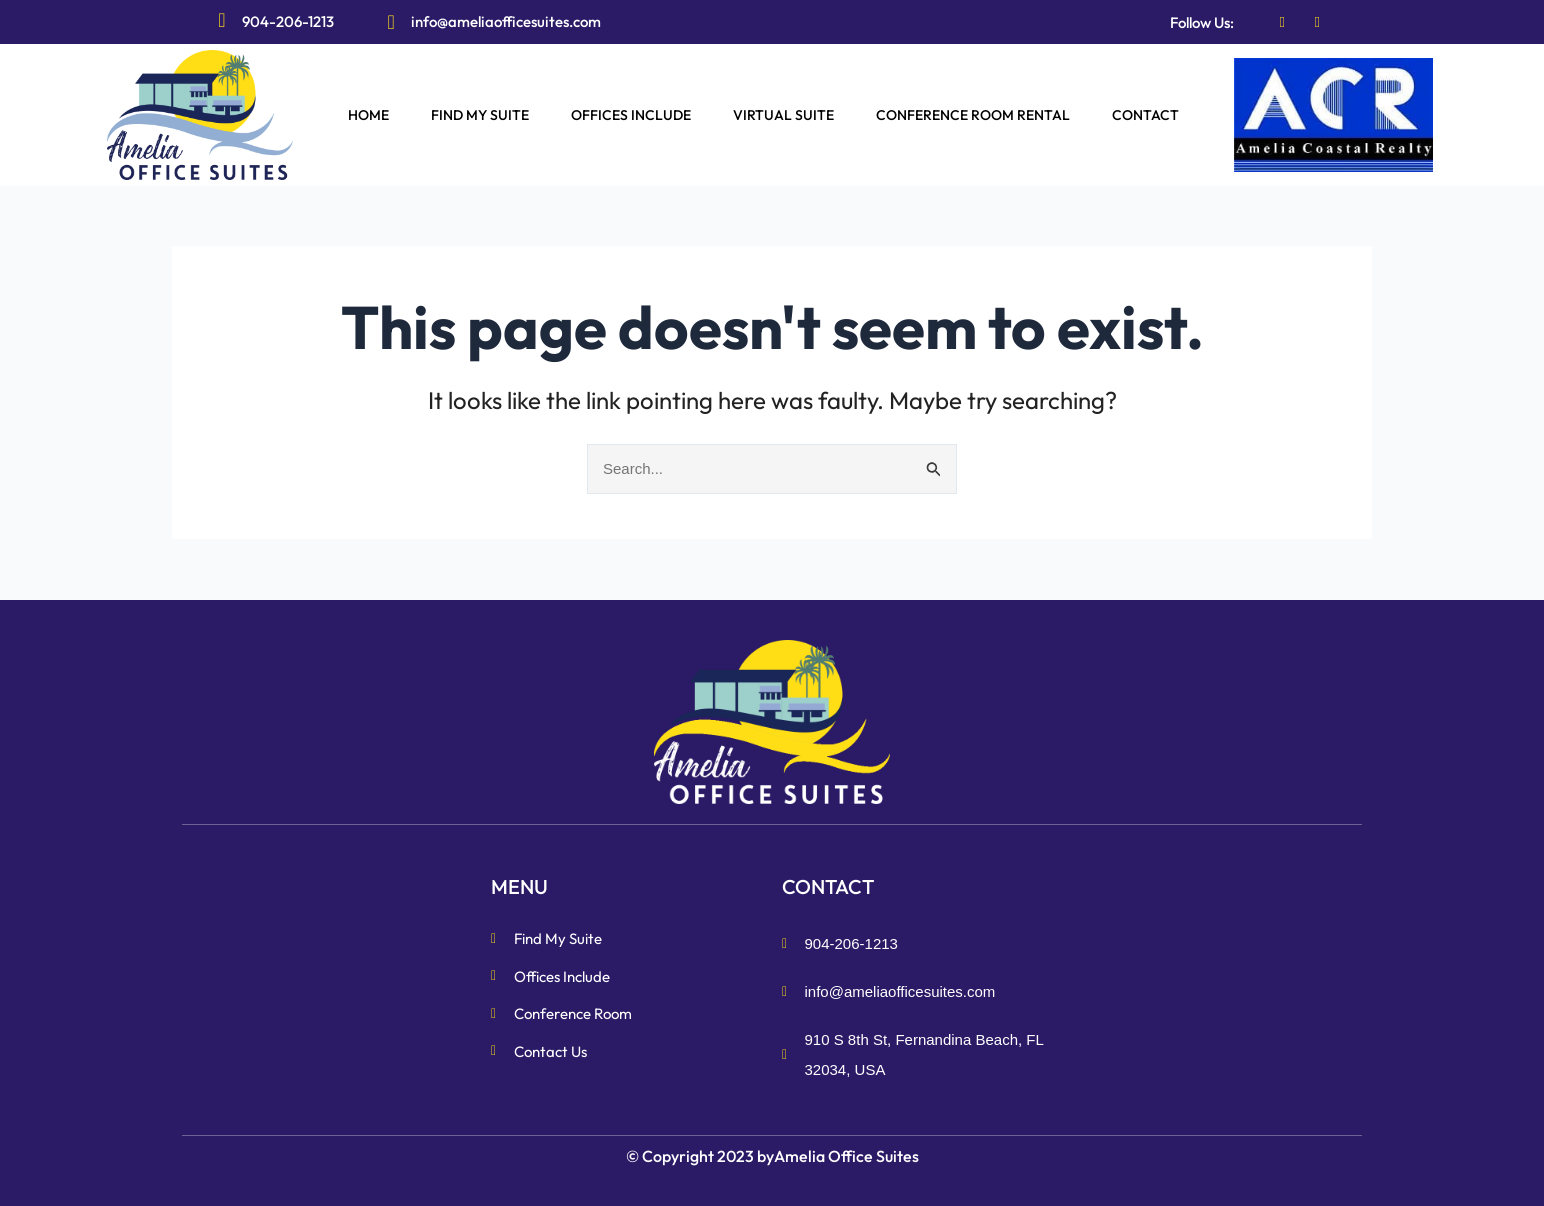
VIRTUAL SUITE (783, 115)
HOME (368, 115)
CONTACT (1145, 115)
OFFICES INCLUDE (631, 115)
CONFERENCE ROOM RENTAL (973, 115)
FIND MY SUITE (480, 115)
